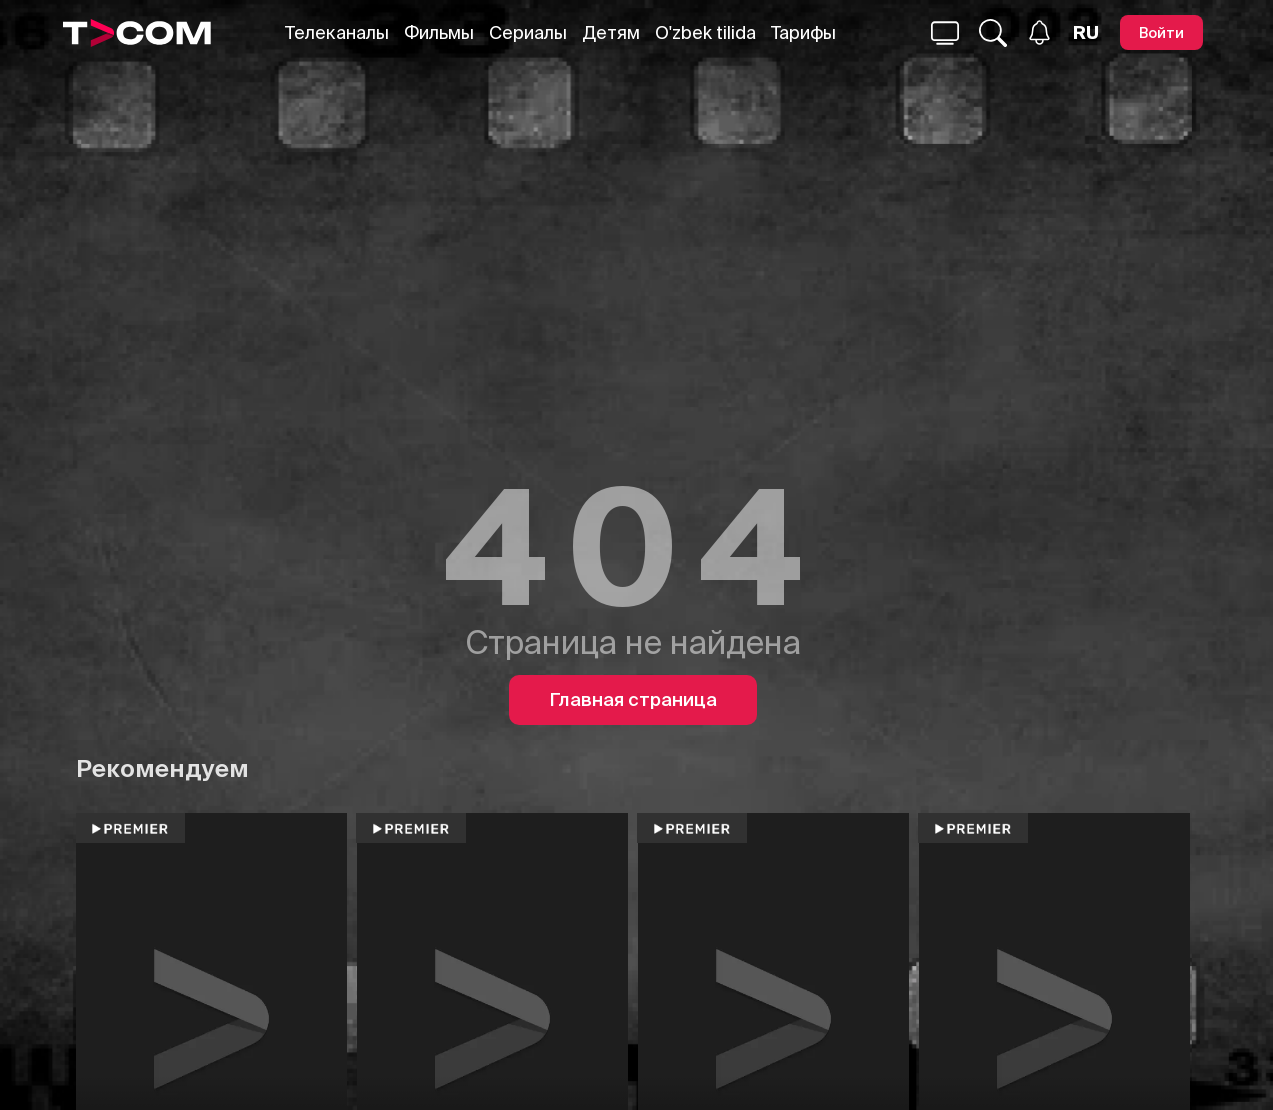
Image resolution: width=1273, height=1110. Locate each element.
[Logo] (137, 33)
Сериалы (528, 32)
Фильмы (439, 32)
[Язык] (1086, 33)
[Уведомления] (1039, 32)
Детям (611, 32)
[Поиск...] (945, 33)
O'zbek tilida (705, 32)
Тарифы (803, 32)
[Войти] (1161, 32)
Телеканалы (337, 32)
